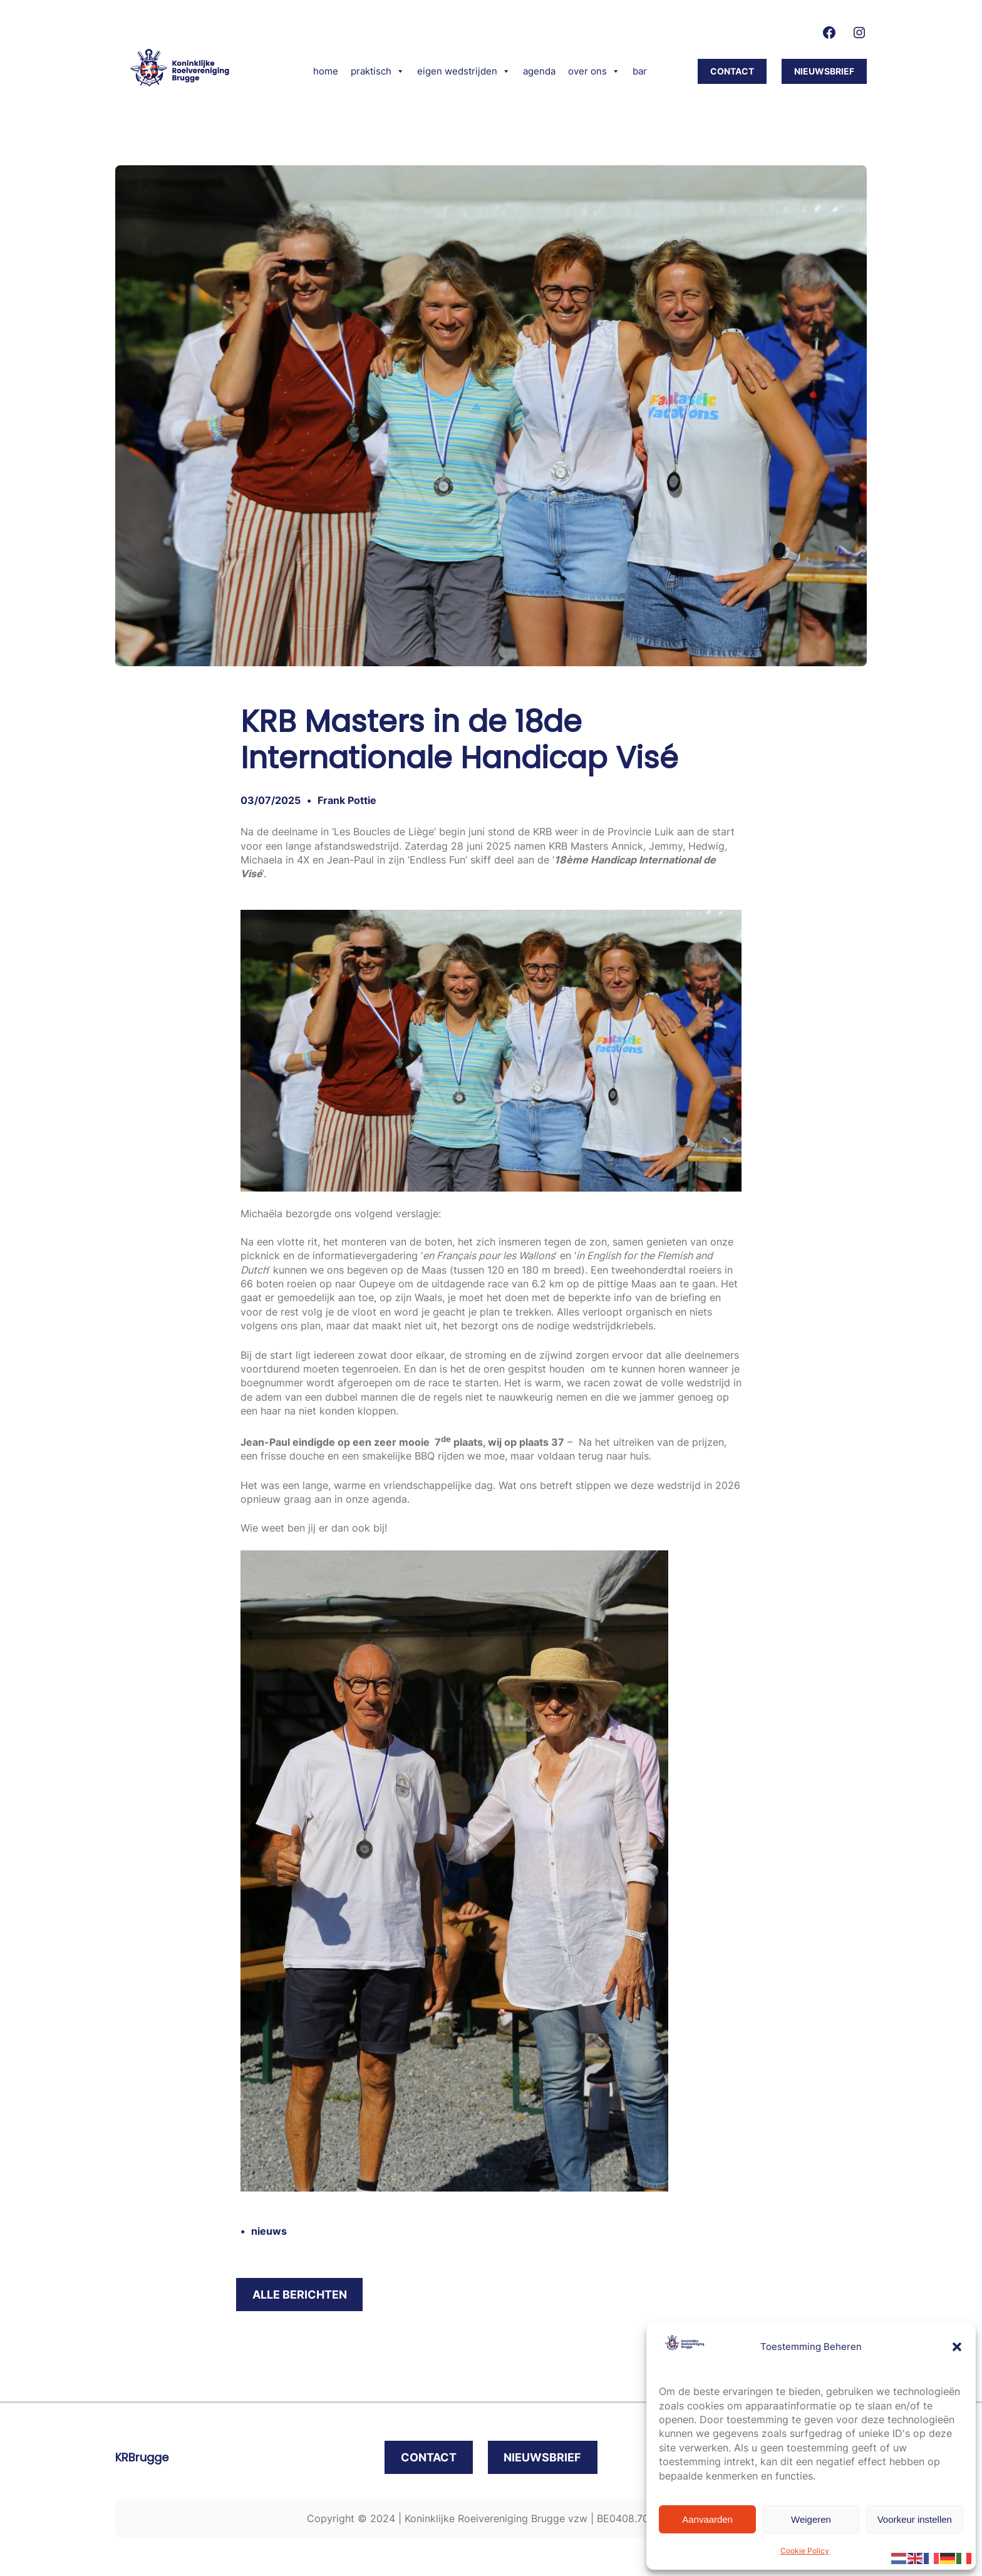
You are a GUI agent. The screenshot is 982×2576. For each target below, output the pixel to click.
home (325, 71)
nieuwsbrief (824, 71)
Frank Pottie (347, 800)
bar (640, 71)
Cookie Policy (804, 2550)
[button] (957, 2347)
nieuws (269, 2231)
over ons (594, 71)
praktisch (378, 71)
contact (429, 2457)
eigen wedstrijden (463, 71)
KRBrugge (141, 2457)
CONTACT (732, 71)
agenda (539, 71)
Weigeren (811, 2519)
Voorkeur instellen (914, 2519)
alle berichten (299, 2294)
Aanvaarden (707, 2519)
